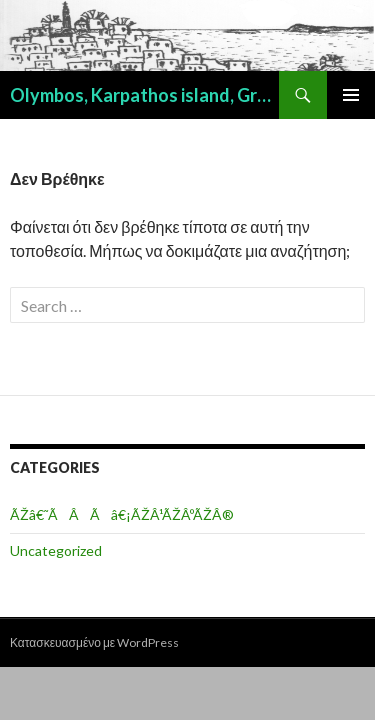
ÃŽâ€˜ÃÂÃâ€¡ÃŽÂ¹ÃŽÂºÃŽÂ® (122, 514)
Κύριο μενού (351, 95)
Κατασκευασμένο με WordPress (94, 642)
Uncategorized (56, 550)
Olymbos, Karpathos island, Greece (144, 95)
